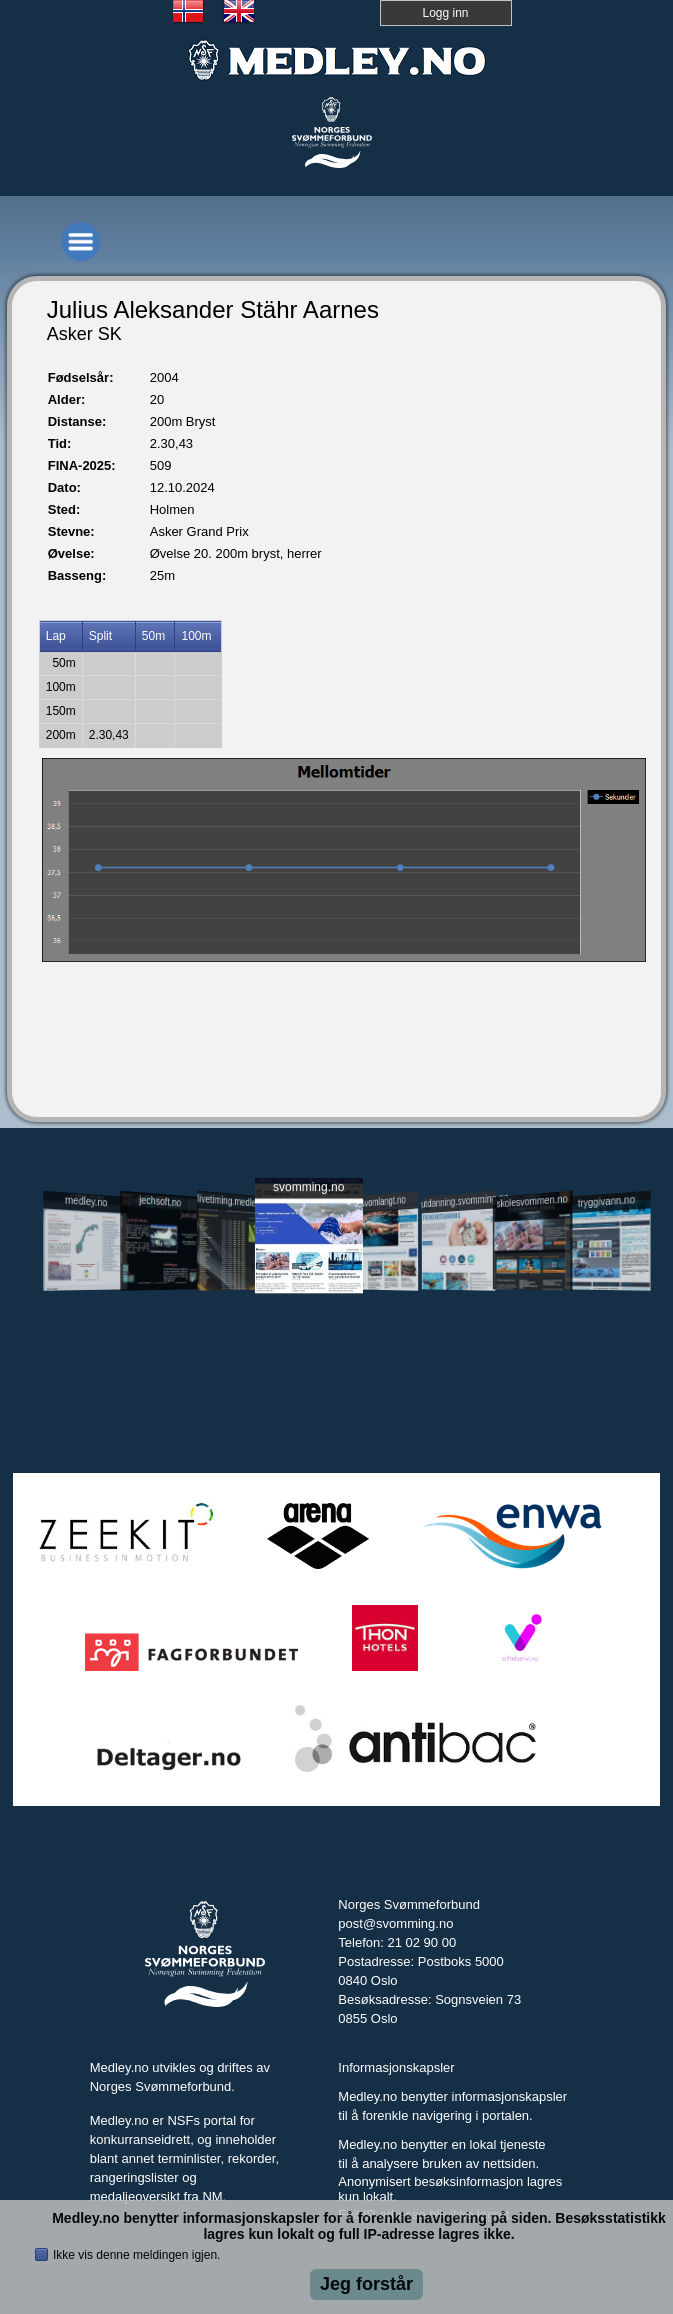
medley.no (86, 1201)
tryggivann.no (606, 1201)
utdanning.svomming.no (459, 1200)
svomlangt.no (383, 1201)
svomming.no (308, 1186)
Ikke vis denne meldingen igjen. (136, 2255)
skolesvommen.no (532, 1201)
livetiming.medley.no (234, 1201)
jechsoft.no (160, 1201)
